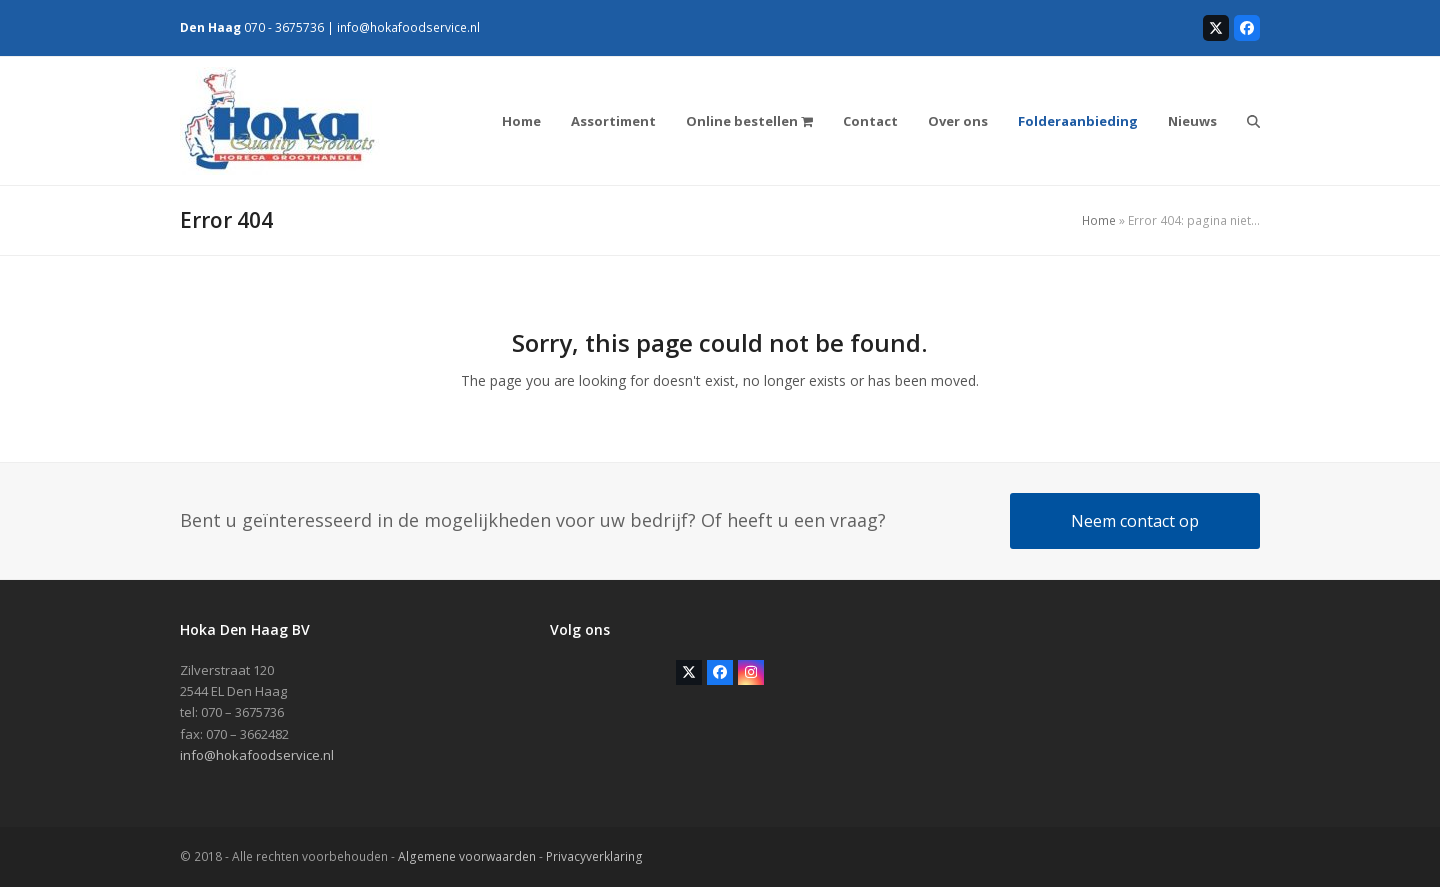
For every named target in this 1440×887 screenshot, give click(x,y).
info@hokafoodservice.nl (408, 27)
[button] (1253, 121)
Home (1099, 220)
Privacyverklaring (594, 856)
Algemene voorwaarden (467, 856)
